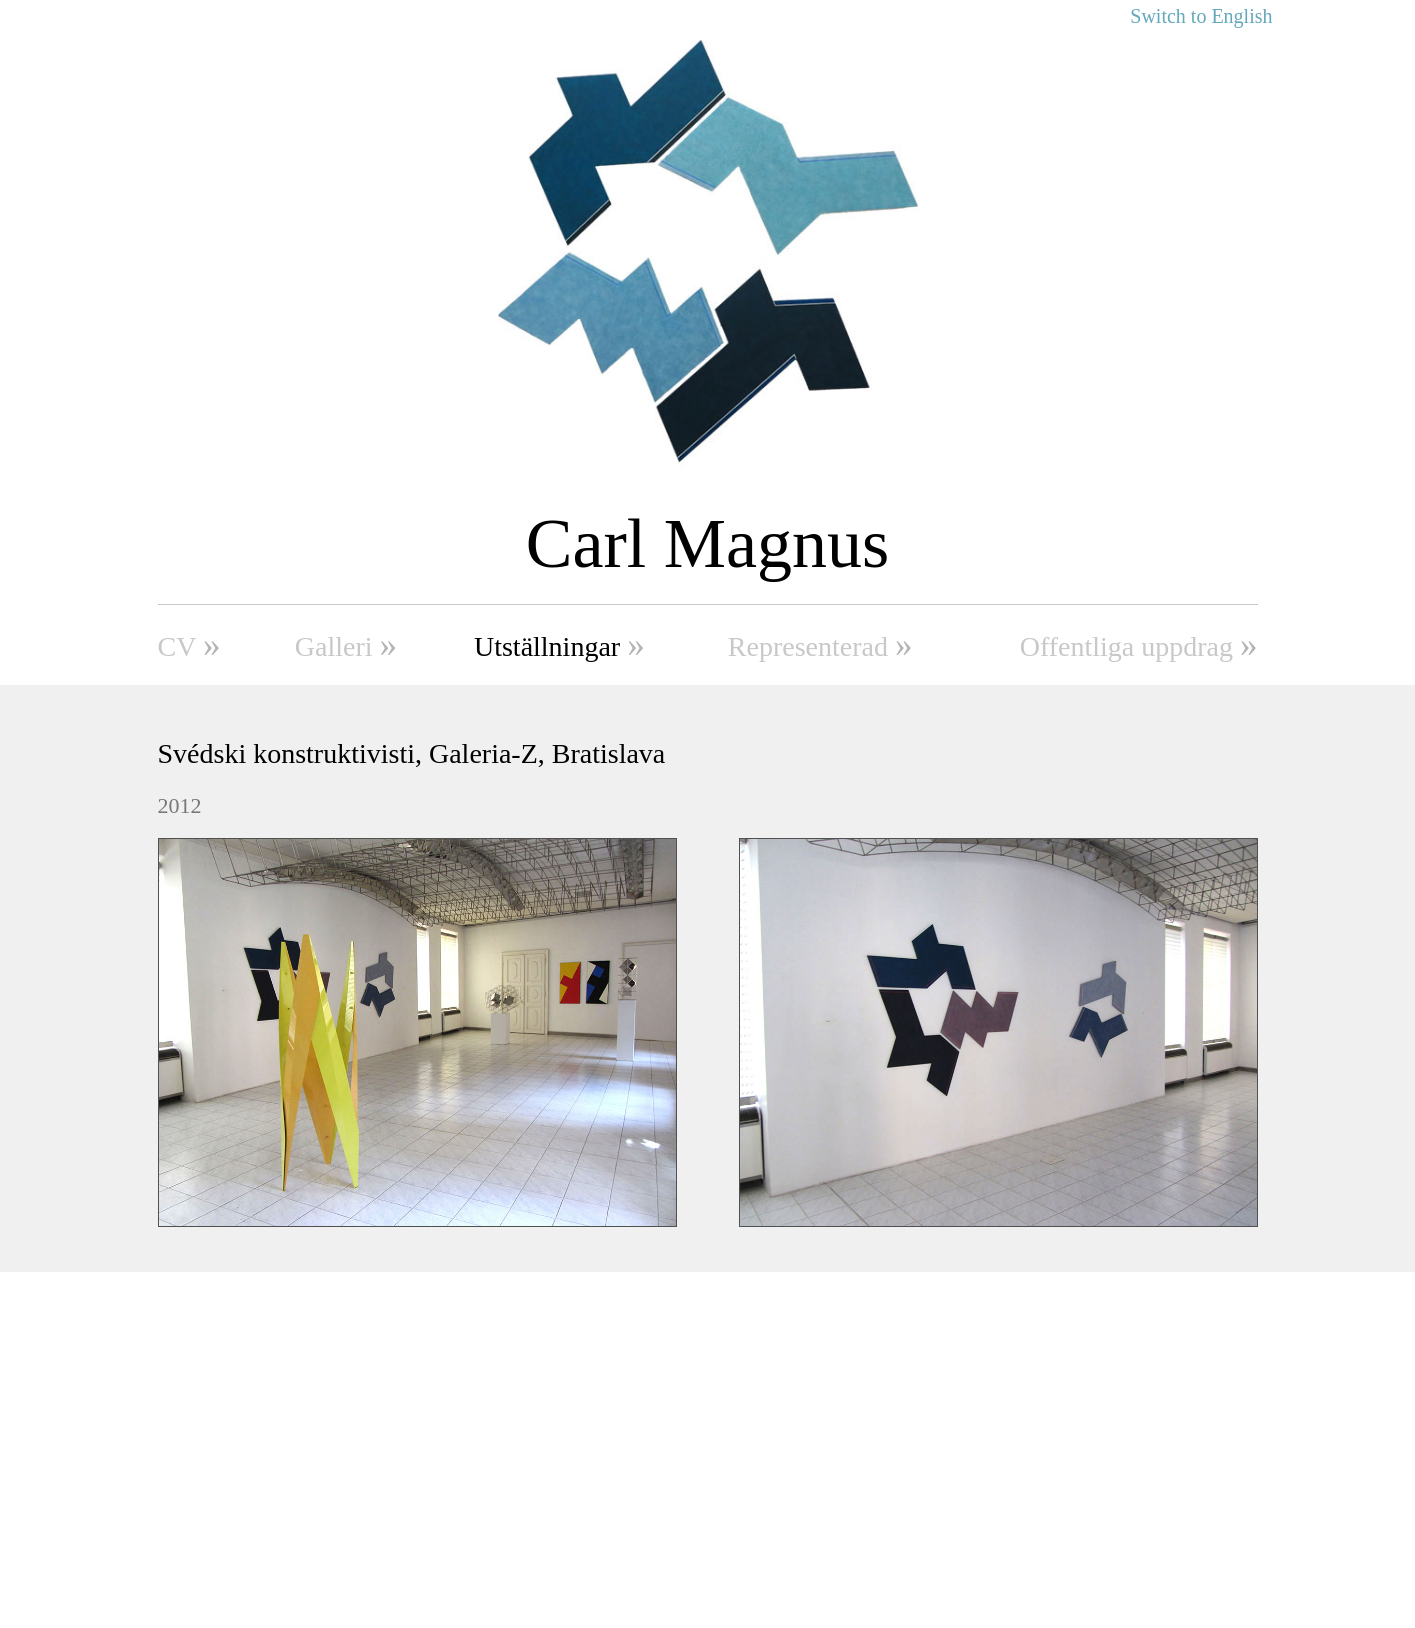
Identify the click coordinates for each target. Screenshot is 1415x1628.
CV (189, 644)
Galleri (346, 644)
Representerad (820, 644)
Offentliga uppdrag (1139, 644)
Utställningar (559, 644)
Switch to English (1201, 16)
